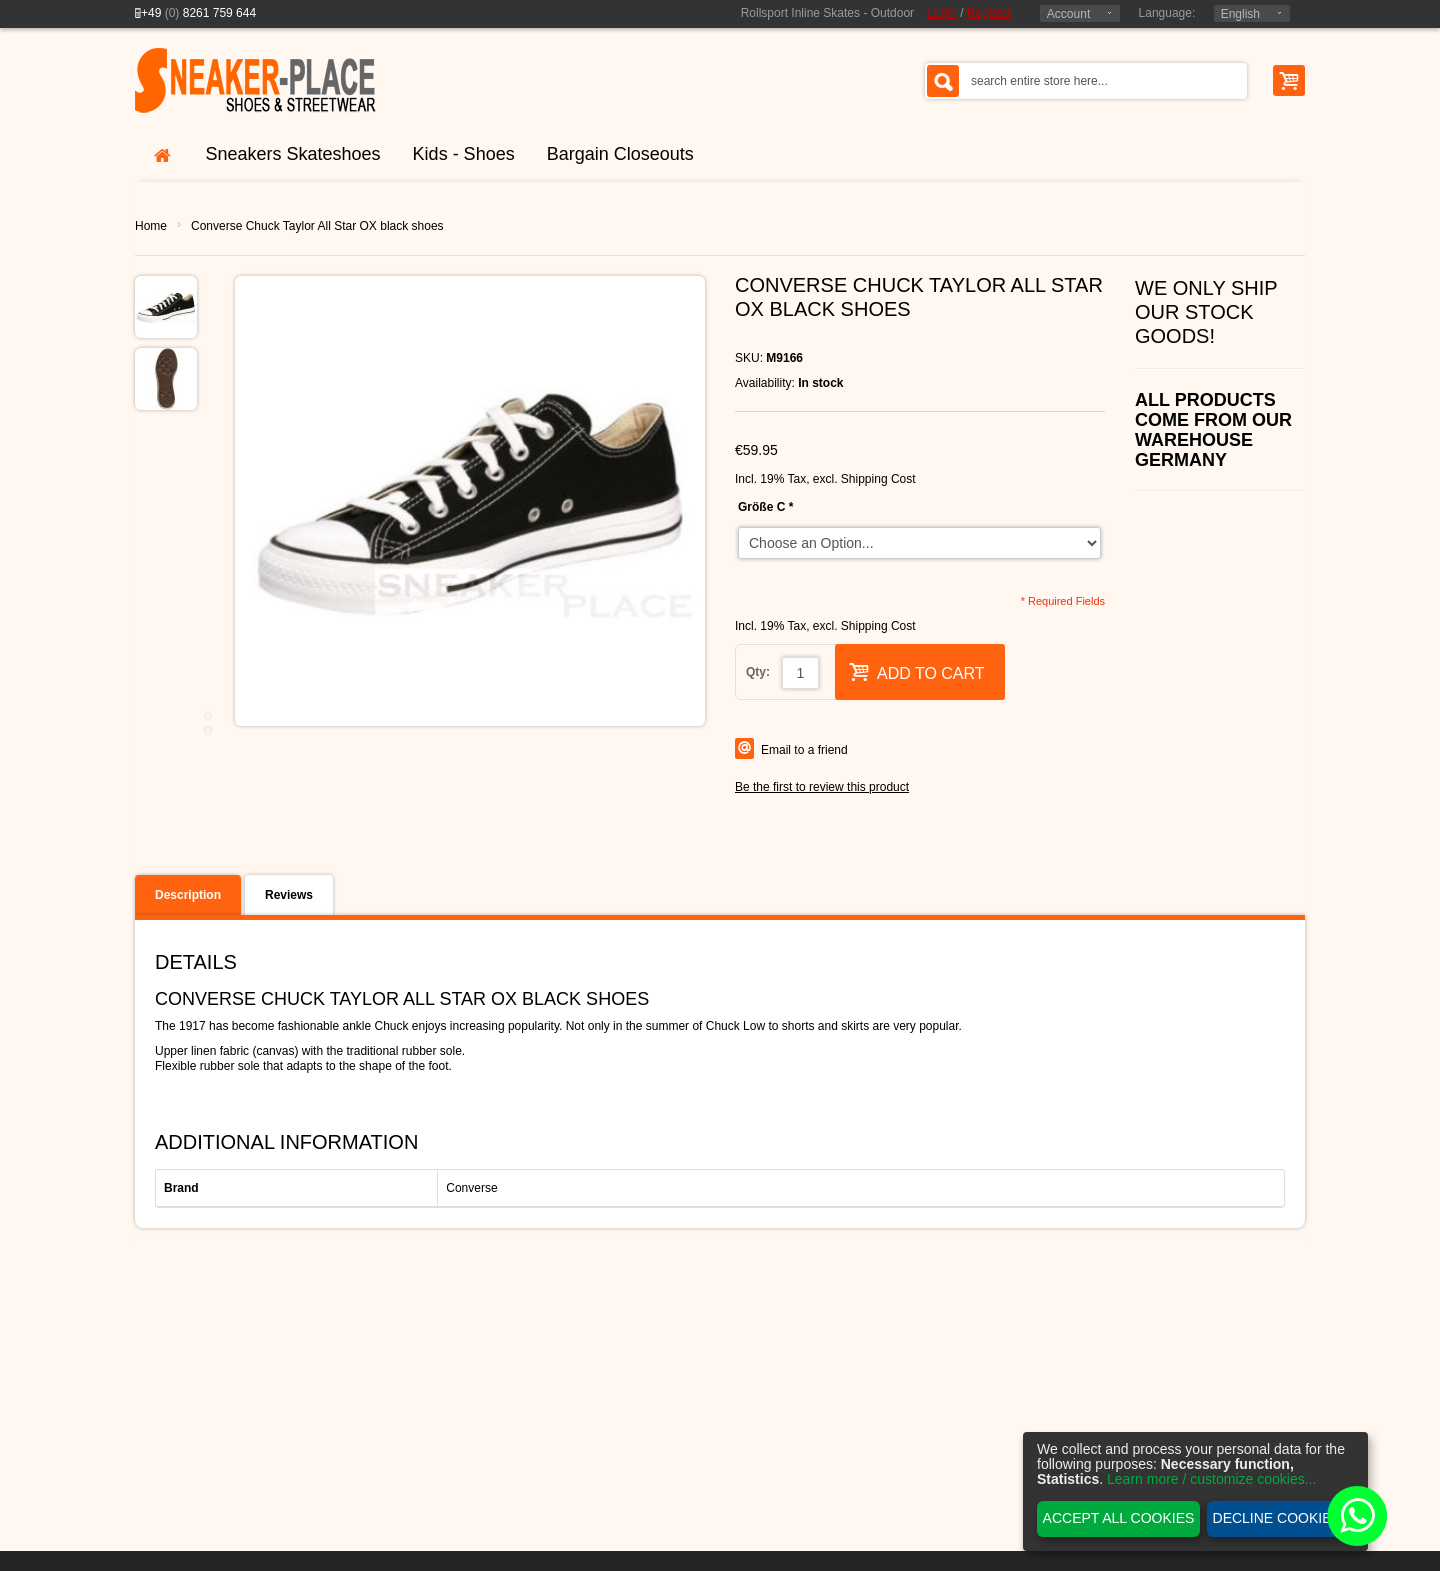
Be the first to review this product (822, 787)
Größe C (765, 507)
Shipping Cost (878, 479)
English (1240, 14)
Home (151, 226)
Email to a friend (804, 750)
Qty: (758, 672)
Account (1068, 14)
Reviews (289, 895)
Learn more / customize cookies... (1211, 1479)
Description (188, 895)
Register (989, 13)
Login (941, 13)
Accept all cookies (1119, 1518)
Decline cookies (1277, 1518)
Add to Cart (917, 671)
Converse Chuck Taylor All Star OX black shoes (317, 226)
